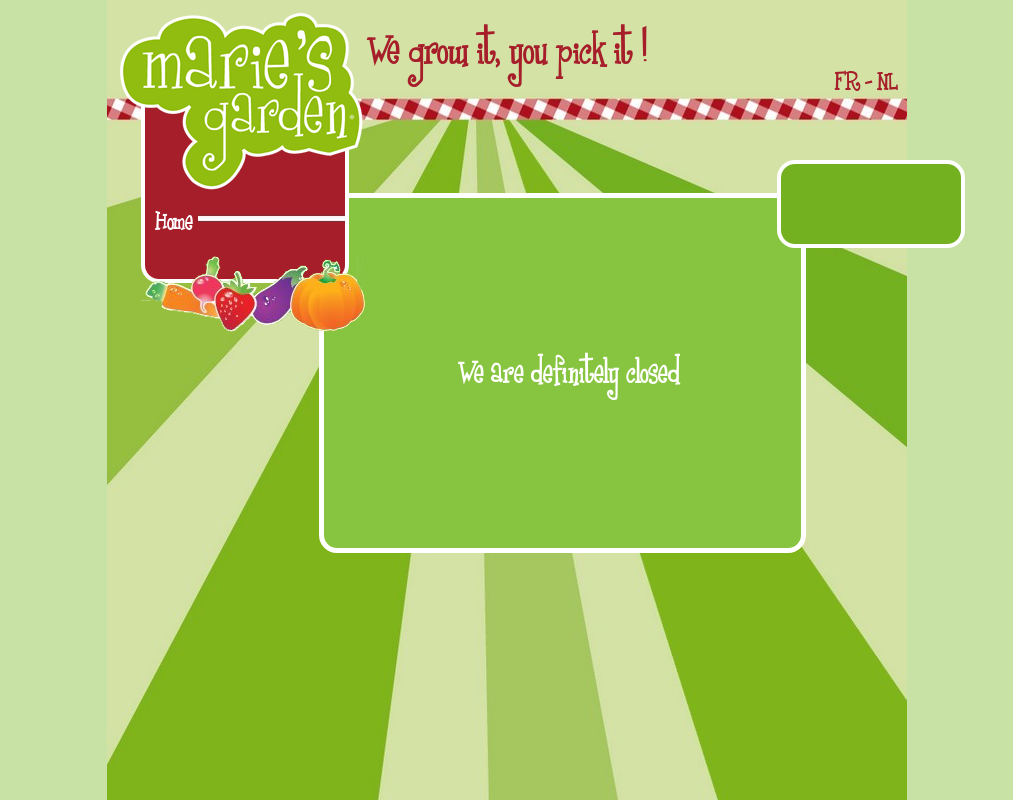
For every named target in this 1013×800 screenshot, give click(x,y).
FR (847, 82)
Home (174, 222)
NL (887, 82)
